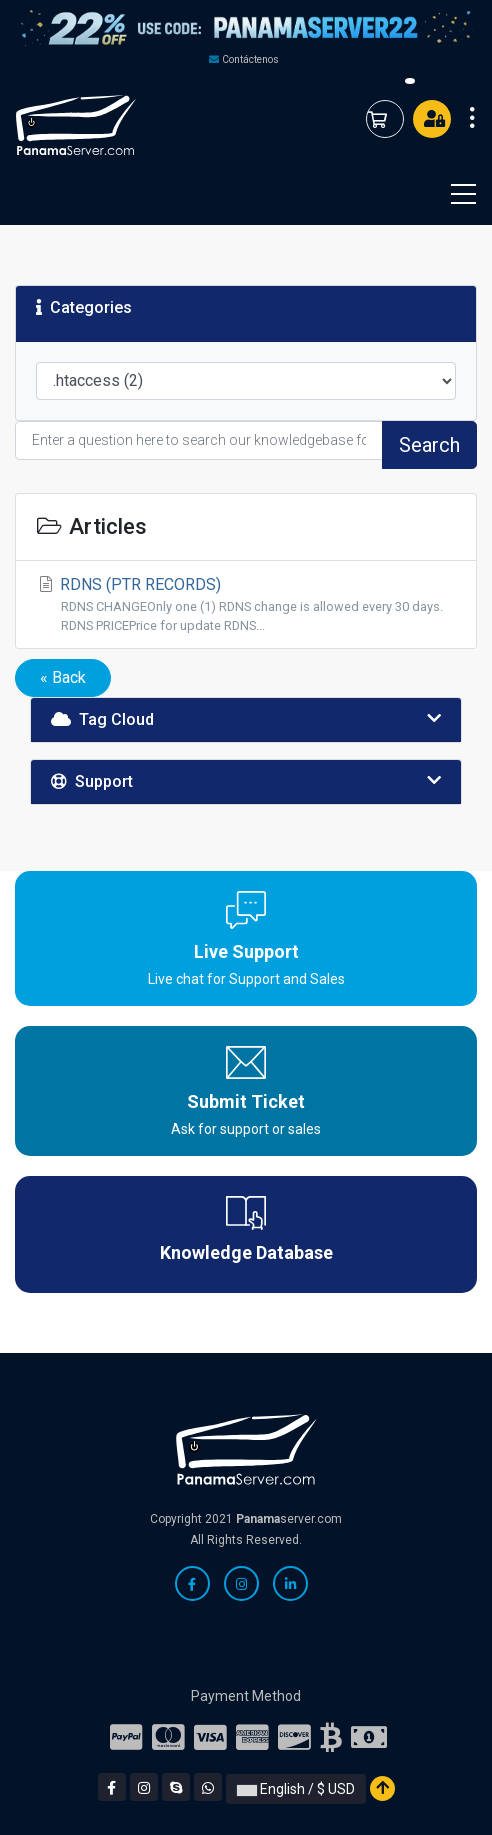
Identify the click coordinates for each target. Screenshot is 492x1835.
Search (429, 445)
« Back (63, 677)
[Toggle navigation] (451, 194)
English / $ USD (296, 1789)
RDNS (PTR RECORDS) (246, 605)
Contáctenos (250, 59)
